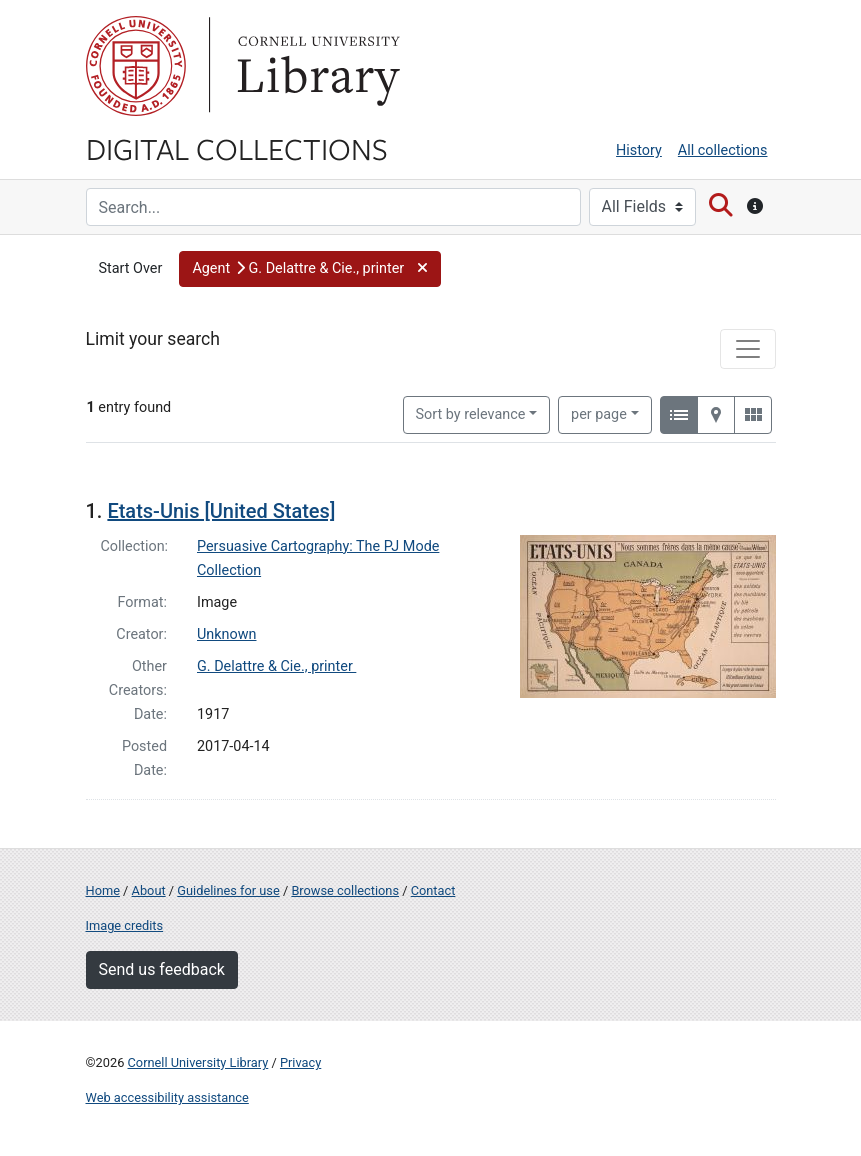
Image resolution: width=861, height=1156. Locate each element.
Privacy (300, 1062)
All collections (723, 150)
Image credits (125, 925)
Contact (433, 890)
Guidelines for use (228, 890)
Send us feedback (162, 969)
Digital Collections (237, 148)
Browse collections (345, 890)
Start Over (131, 268)
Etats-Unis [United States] (221, 511)
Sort (471, 414)
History (639, 150)
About (149, 890)
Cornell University (136, 66)
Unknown (227, 634)
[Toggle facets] (748, 349)
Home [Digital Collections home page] (103, 890)
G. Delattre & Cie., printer (276, 666)
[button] (310, 269)
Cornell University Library (198, 1062)
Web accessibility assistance (167, 1097)
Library (316, 66)
